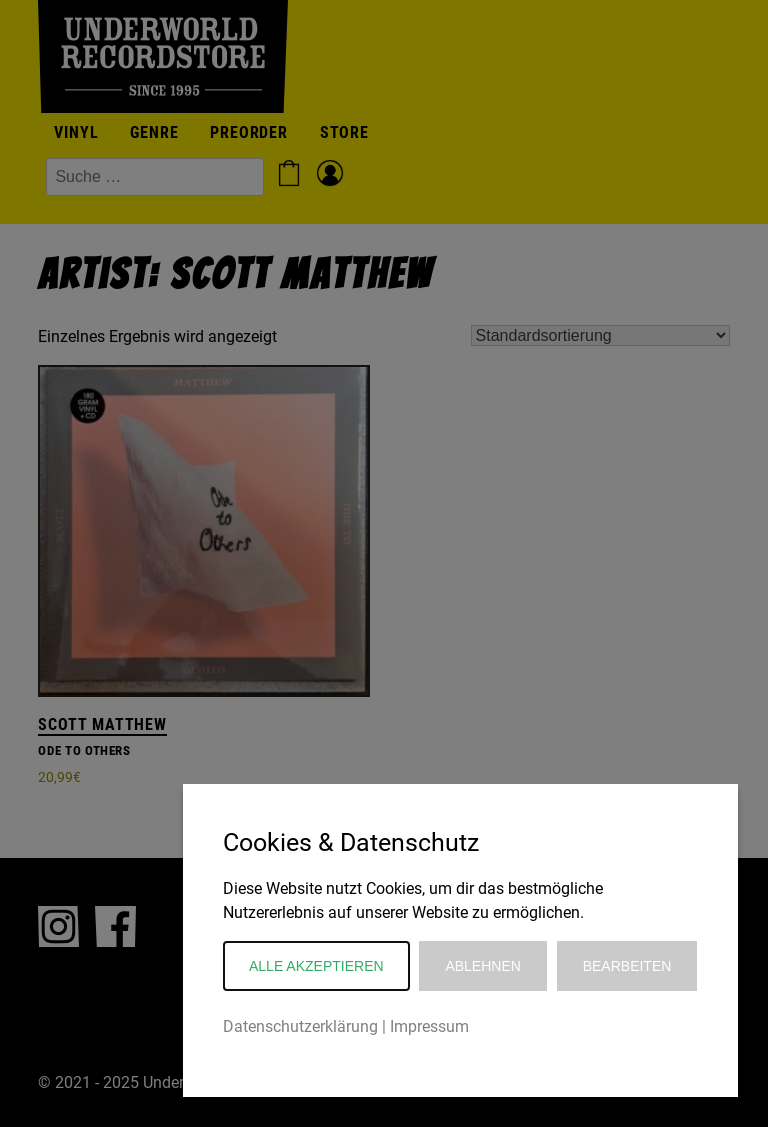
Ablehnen (482, 966)
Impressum (429, 1026)
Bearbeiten (627, 966)
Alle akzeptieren (316, 966)
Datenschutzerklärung (300, 1026)
